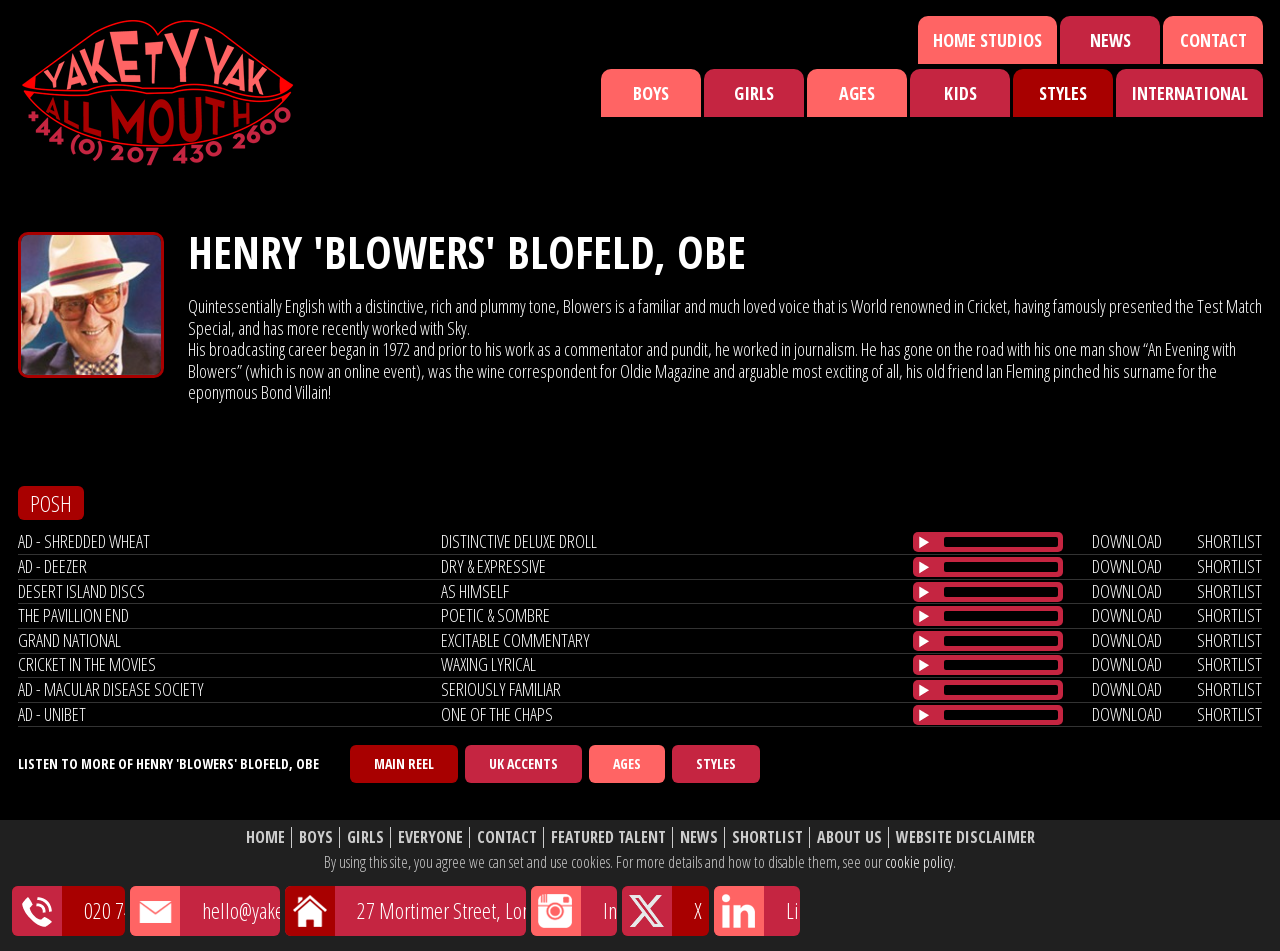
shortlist (1229, 541)
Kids (960, 93)
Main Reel (404, 763)
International (1189, 93)
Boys (651, 93)
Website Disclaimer (965, 837)
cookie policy (919, 862)
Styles (1063, 93)
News (1110, 40)
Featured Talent (608, 837)
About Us (849, 837)
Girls (754, 93)
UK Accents (523, 763)
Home (265, 837)
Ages (857, 93)
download (1127, 541)
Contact (1213, 40)
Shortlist (767, 837)
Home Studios (987, 40)
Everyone (430, 837)
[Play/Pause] (924, 542)
